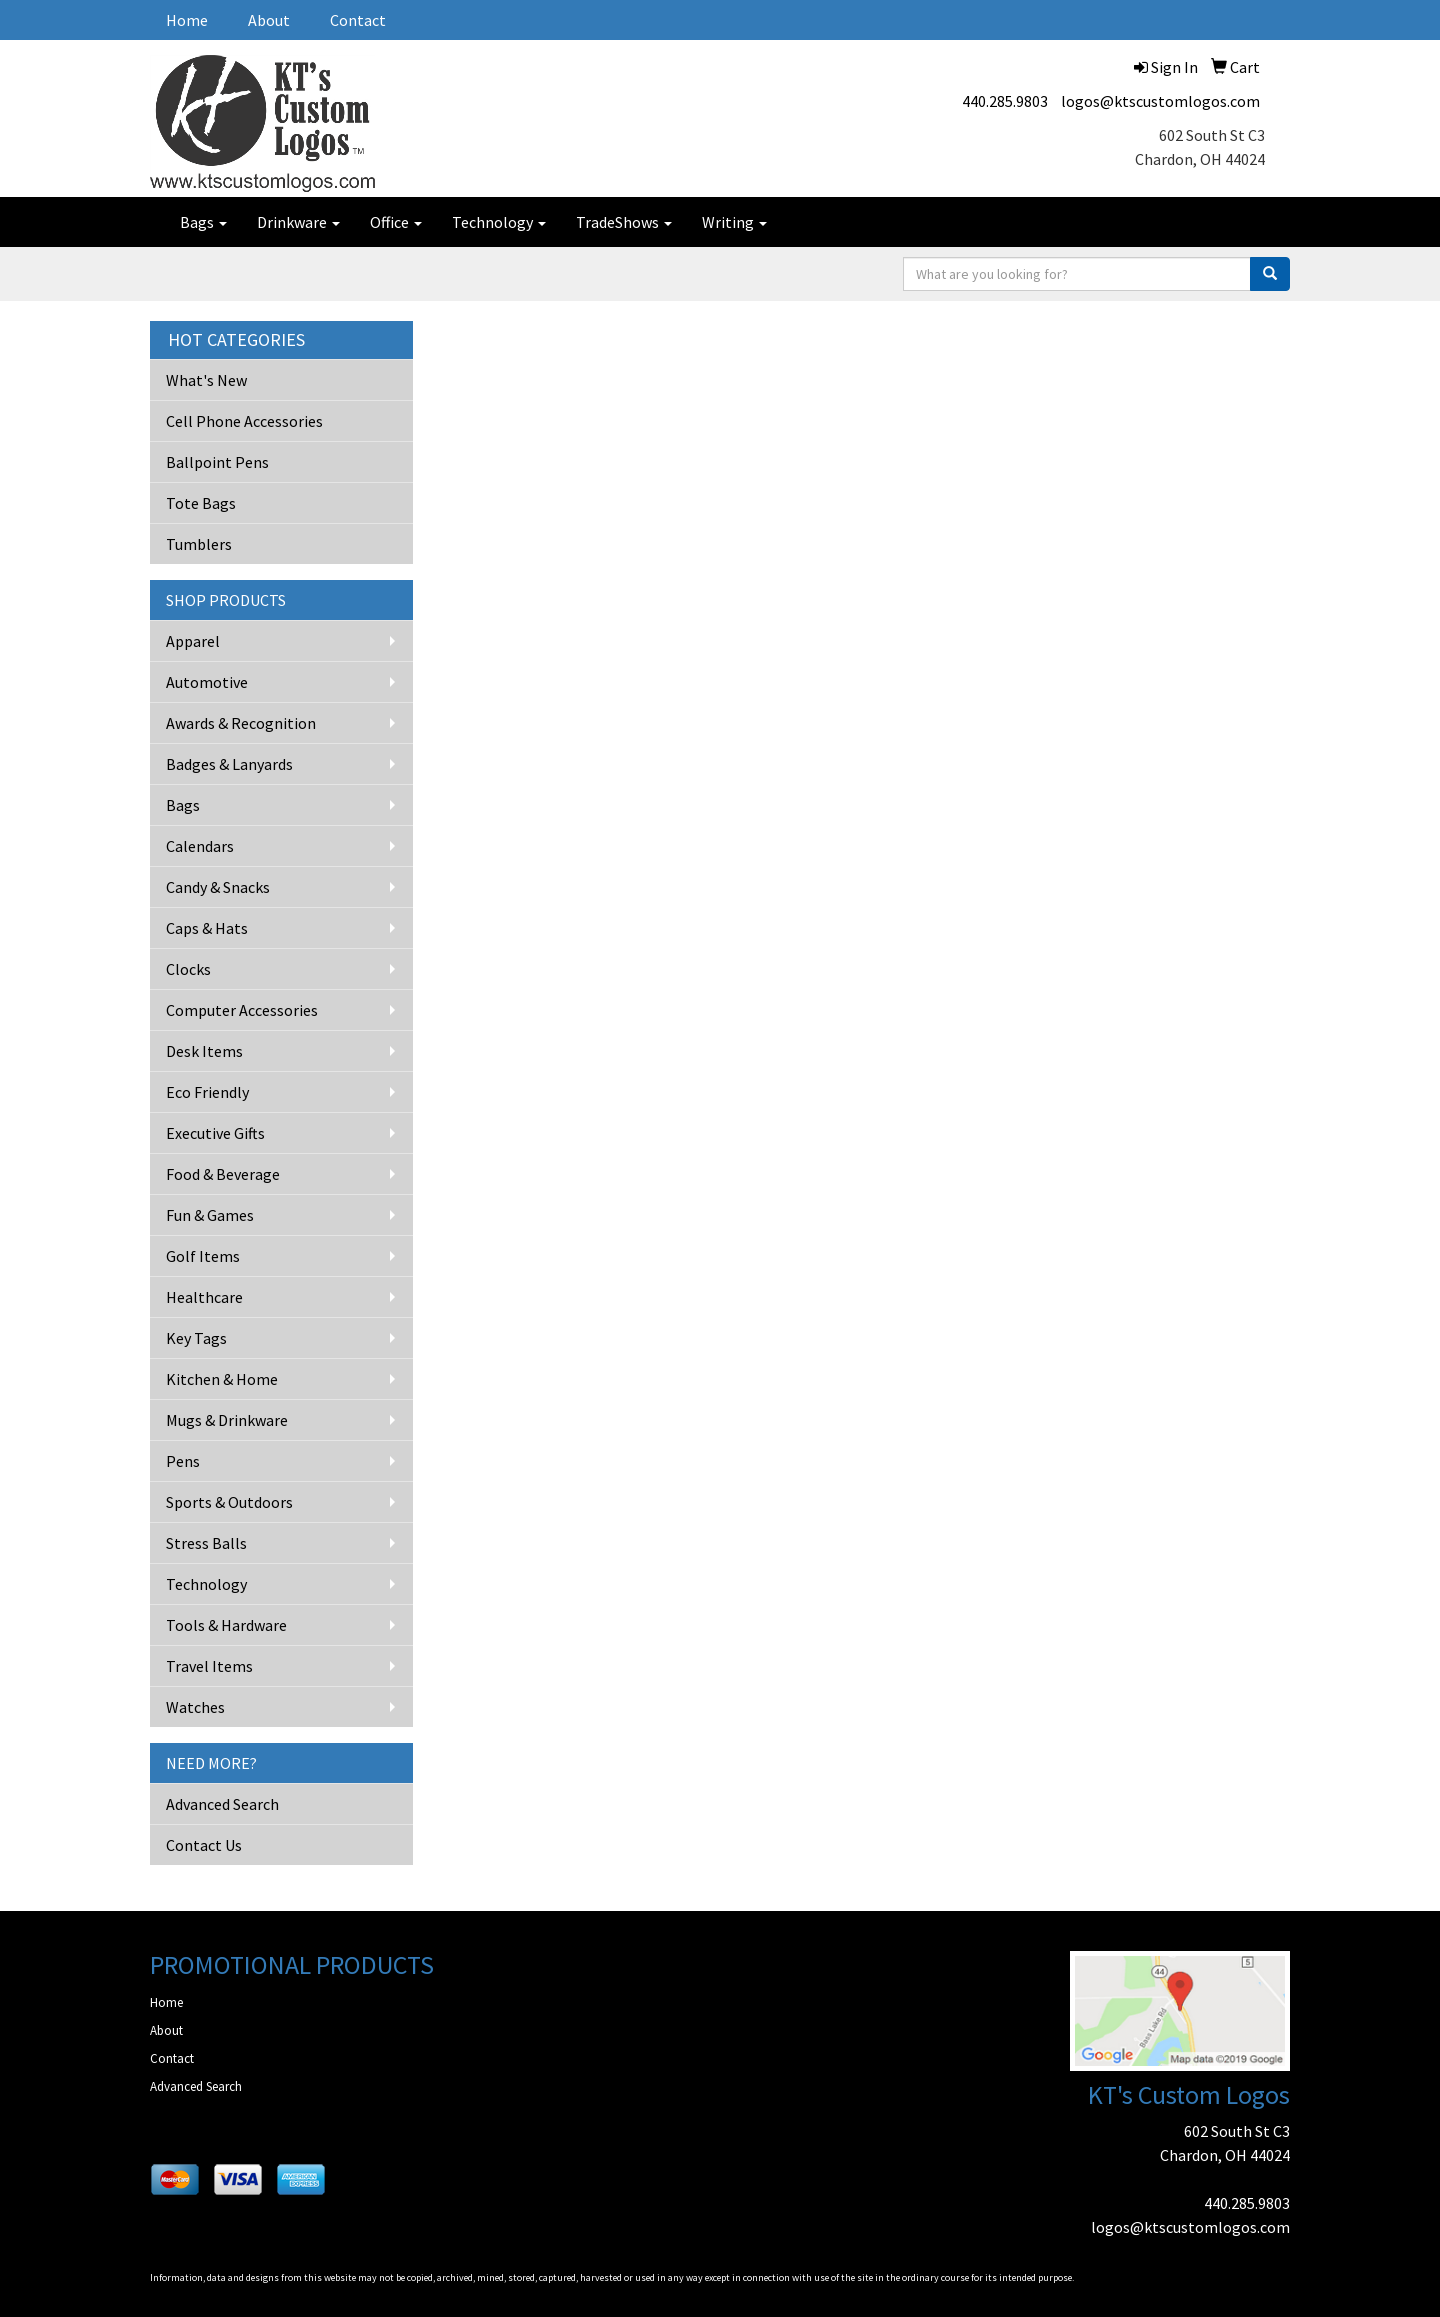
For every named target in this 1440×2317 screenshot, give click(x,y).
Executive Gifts (215, 1133)
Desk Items (204, 1051)
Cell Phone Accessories (244, 421)
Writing (734, 222)
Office (396, 222)
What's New (206, 380)
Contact (358, 20)
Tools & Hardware (226, 1625)
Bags (203, 222)
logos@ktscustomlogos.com (1160, 101)
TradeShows (624, 222)
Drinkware (298, 222)
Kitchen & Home (222, 1379)
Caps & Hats (207, 928)
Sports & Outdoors (229, 1502)
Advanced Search (222, 1804)
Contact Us (204, 1845)
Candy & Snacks (218, 887)
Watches (195, 1707)
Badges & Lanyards (229, 764)
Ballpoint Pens (217, 462)
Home (187, 20)
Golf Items (203, 1256)
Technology (499, 222)
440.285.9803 (1005, 101)
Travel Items (209, 1666)
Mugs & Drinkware (227, 1420)
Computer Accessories (242, 1010)
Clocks (188, 969)
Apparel (193, 641)
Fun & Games (210, 1215)
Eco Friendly (207, 1092)
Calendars (200, 846)
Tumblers (199, 544)
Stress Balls (206, 1543)
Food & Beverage (223, 1174)
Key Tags (196, 1338)
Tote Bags (201, 503)
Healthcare (204, 1297)
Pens (183, 1461)
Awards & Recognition (241, 723)
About (269, 20)
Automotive (207, 682)
